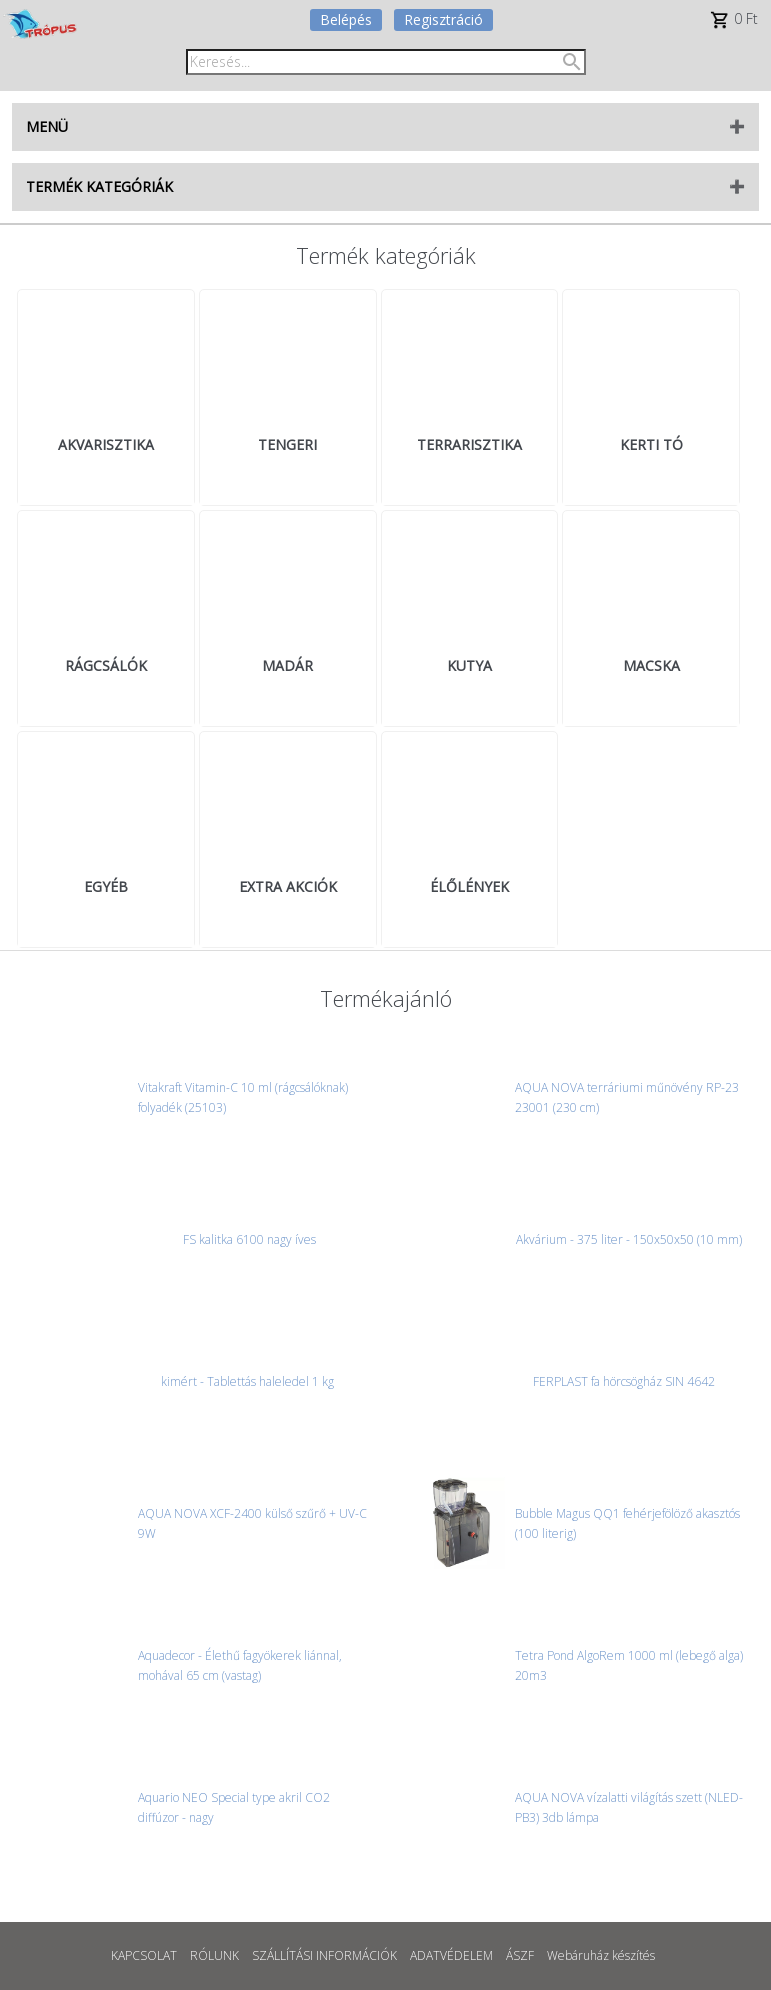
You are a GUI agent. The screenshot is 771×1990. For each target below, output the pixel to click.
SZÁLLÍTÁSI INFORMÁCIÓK (324, 1955)
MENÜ (47, 126)
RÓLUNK (214, 1955)
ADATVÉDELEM (451, 1955)
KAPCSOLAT (144, 1955)
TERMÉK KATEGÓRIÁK (99, 186)
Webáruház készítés (601, 1955)
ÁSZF (520, 1955)
